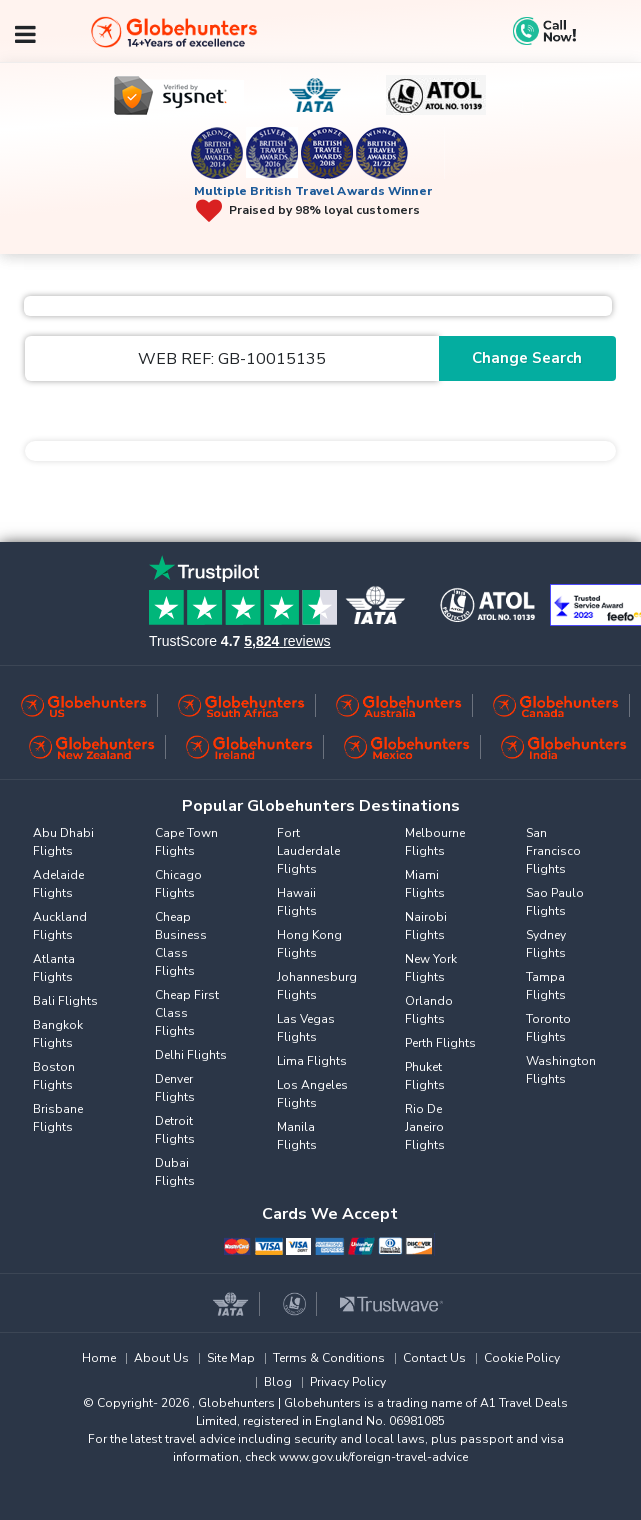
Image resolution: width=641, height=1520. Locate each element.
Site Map (231, 1358)
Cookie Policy (522, 1358)
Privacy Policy (348, 1382)
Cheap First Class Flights (187, 1013)
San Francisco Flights (553, 851)
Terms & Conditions (329, 1358)
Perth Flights (440, 1043)
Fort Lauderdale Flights (308, 851)
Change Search (527, 358)
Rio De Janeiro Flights (425, 1127)
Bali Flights (65, 1001)
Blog (278, 1382)
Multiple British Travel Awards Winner (313, 191)
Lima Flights (312, 1061)
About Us (161, 1358)
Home (99, 1358)
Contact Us (434, 1358)
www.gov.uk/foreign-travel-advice (373, 1457)
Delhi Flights (191, 1055)
